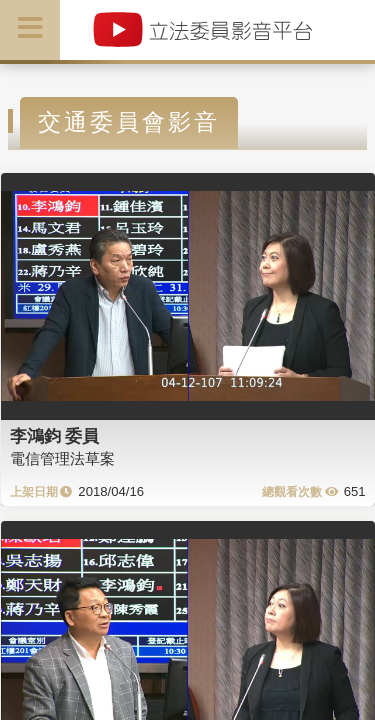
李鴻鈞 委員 (55, 436)
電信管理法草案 (62, 458)
